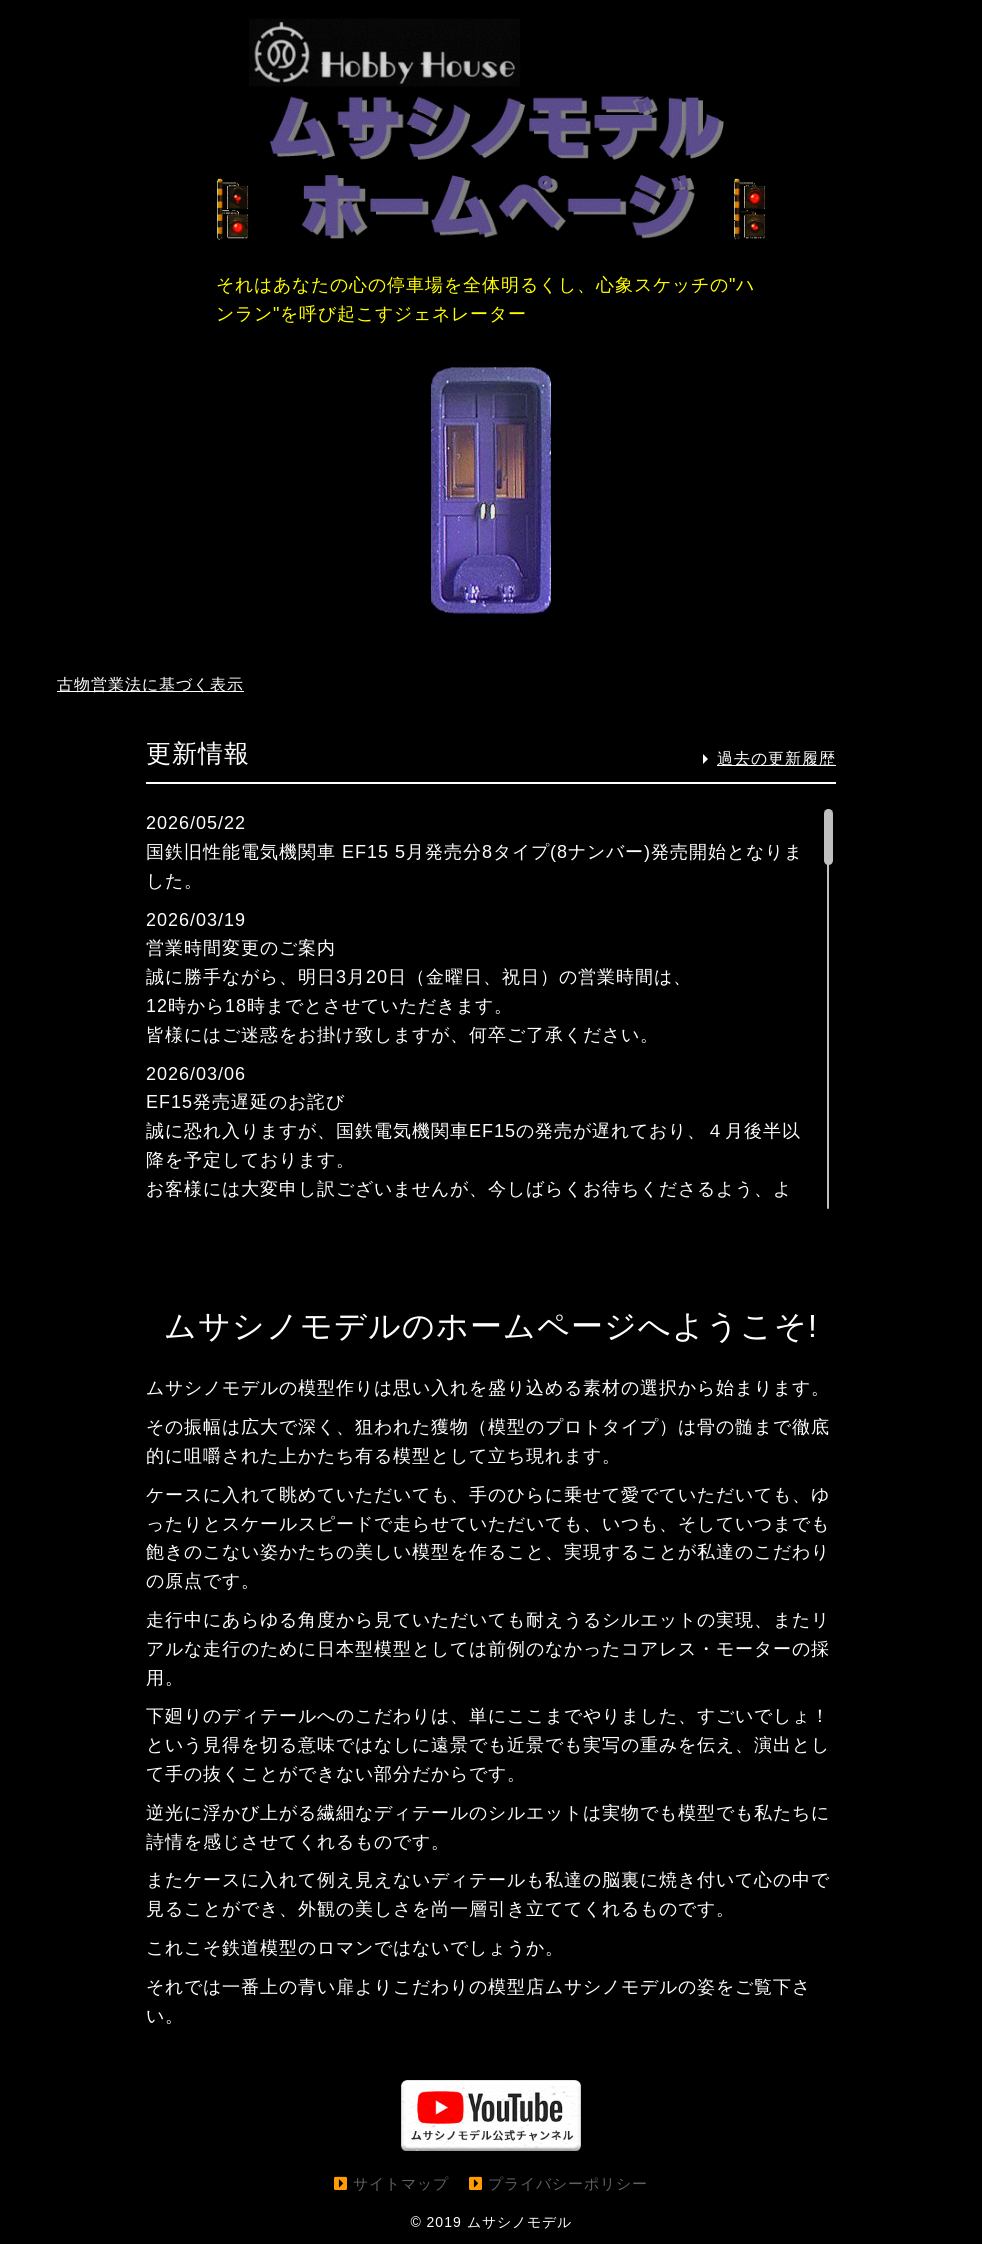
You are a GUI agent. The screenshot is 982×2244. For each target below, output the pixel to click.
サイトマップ (401, 2183)
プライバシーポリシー (568, 2183)
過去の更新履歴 (776, 759)
